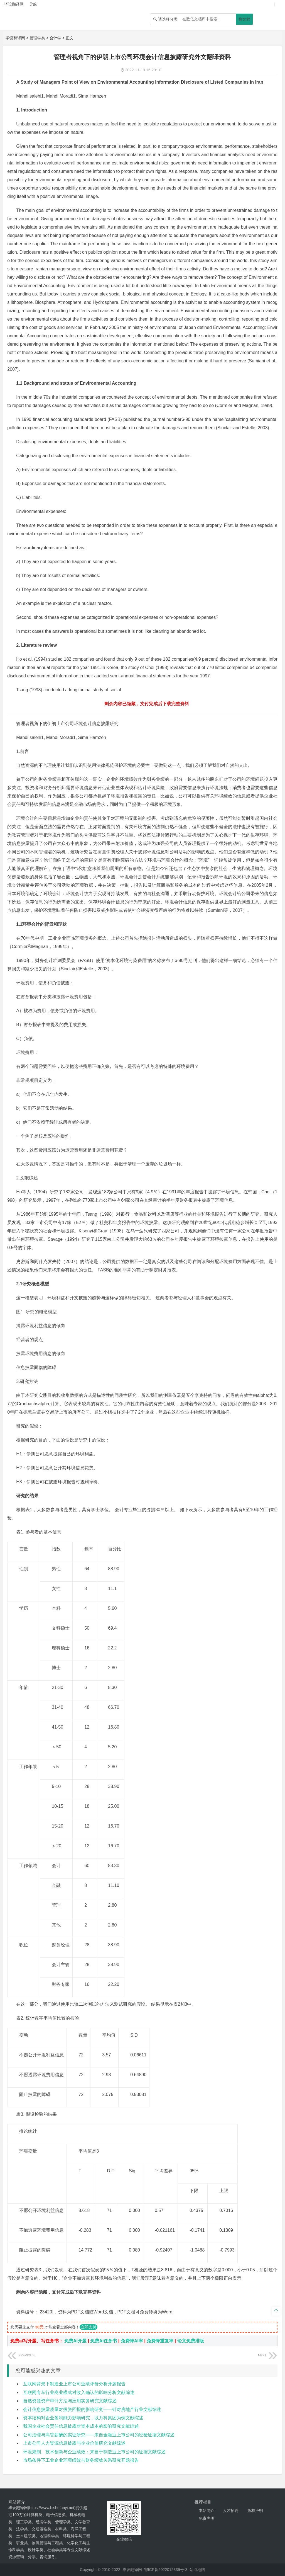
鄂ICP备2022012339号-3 (166, 2569)
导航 (33, 4)
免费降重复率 (160, 2340)
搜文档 (244, 19)
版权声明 (255, 2510)
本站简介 (206, 2510)
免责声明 (206, 2518)
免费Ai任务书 (103, 2340)
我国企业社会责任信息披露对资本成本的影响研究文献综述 (81, 2426)
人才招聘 (231, 2510)
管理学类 (37, 38)
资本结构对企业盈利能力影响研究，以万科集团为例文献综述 (83, 2417)
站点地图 (197, 2569)
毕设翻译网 (15, 38)
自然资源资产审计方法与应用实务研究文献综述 (70, 2400)
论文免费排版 (190, 2340)
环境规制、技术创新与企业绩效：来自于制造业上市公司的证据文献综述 (94, 2451)
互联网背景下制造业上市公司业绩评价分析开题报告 (74, 2383)
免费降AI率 (132, 2340)
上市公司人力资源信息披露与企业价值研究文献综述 (74, 2443)
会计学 (55, 38)
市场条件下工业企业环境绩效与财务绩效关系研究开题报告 (81, 2460)
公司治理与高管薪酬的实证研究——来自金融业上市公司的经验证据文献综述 (99, 2434)
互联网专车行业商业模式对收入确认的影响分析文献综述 (78, 2392)
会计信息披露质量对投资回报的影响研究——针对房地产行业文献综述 (92, 2409)
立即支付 (88, 2327)
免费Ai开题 (75, 2340)
